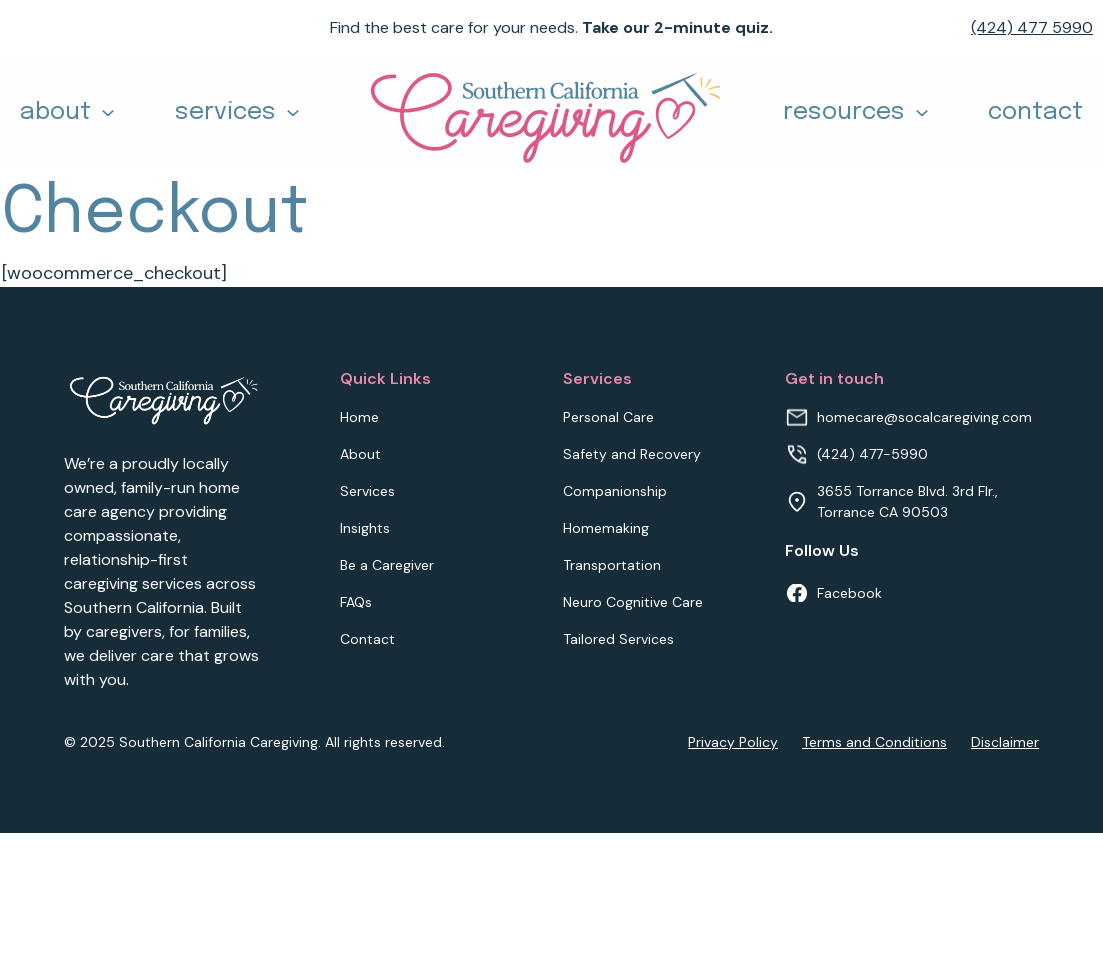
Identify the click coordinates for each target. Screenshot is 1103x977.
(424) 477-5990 (872, 454)
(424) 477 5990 (1032, 27)
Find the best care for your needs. (551, 27)
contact (1035, 112)
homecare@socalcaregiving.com (924, 417)
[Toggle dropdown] (108, 113)
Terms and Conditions (874, 742)
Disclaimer (1005, 742)
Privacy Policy (733, 742)
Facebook (849, 593)
